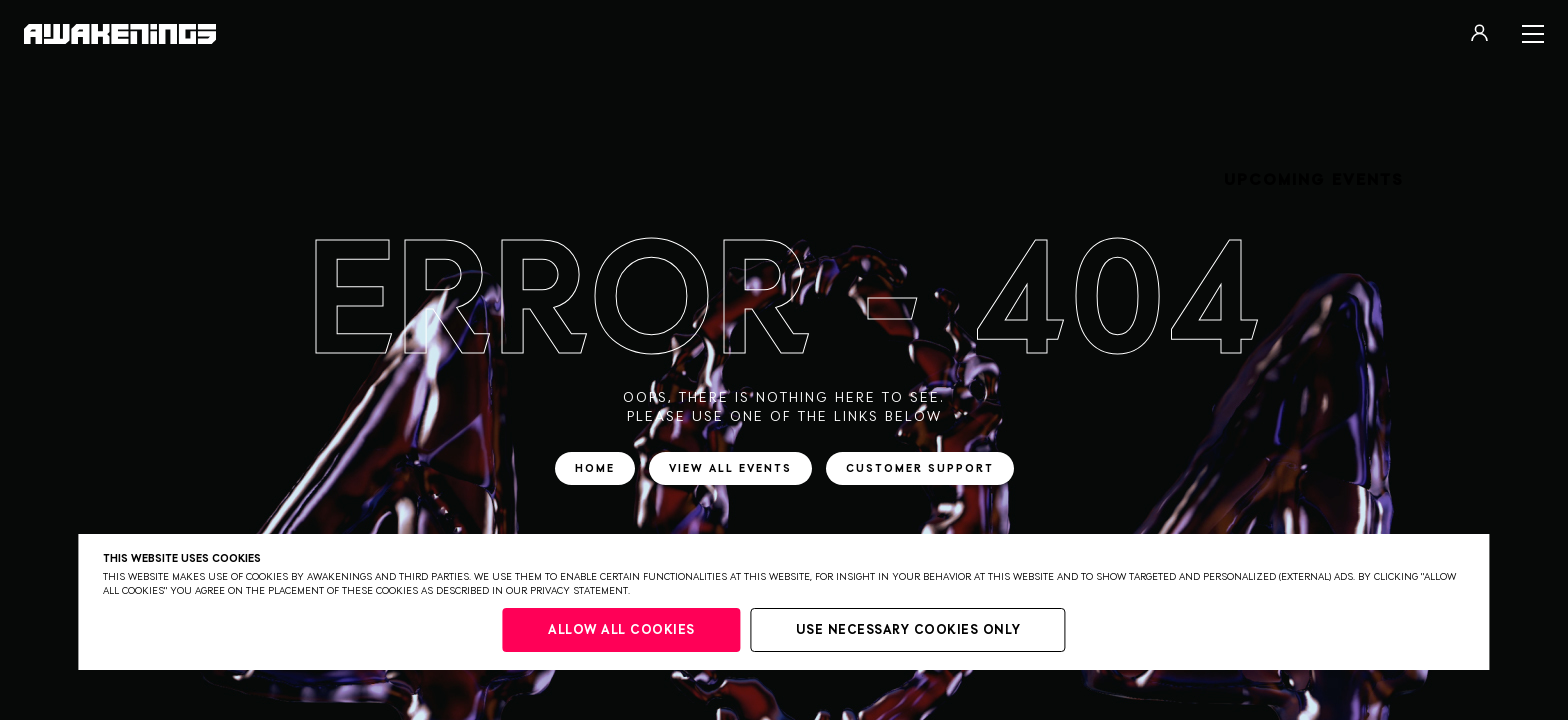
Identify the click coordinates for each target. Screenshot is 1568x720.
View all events (730, 468)
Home (595, 468)
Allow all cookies (621, 630)
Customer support (920, 468)
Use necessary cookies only (908, 630)
